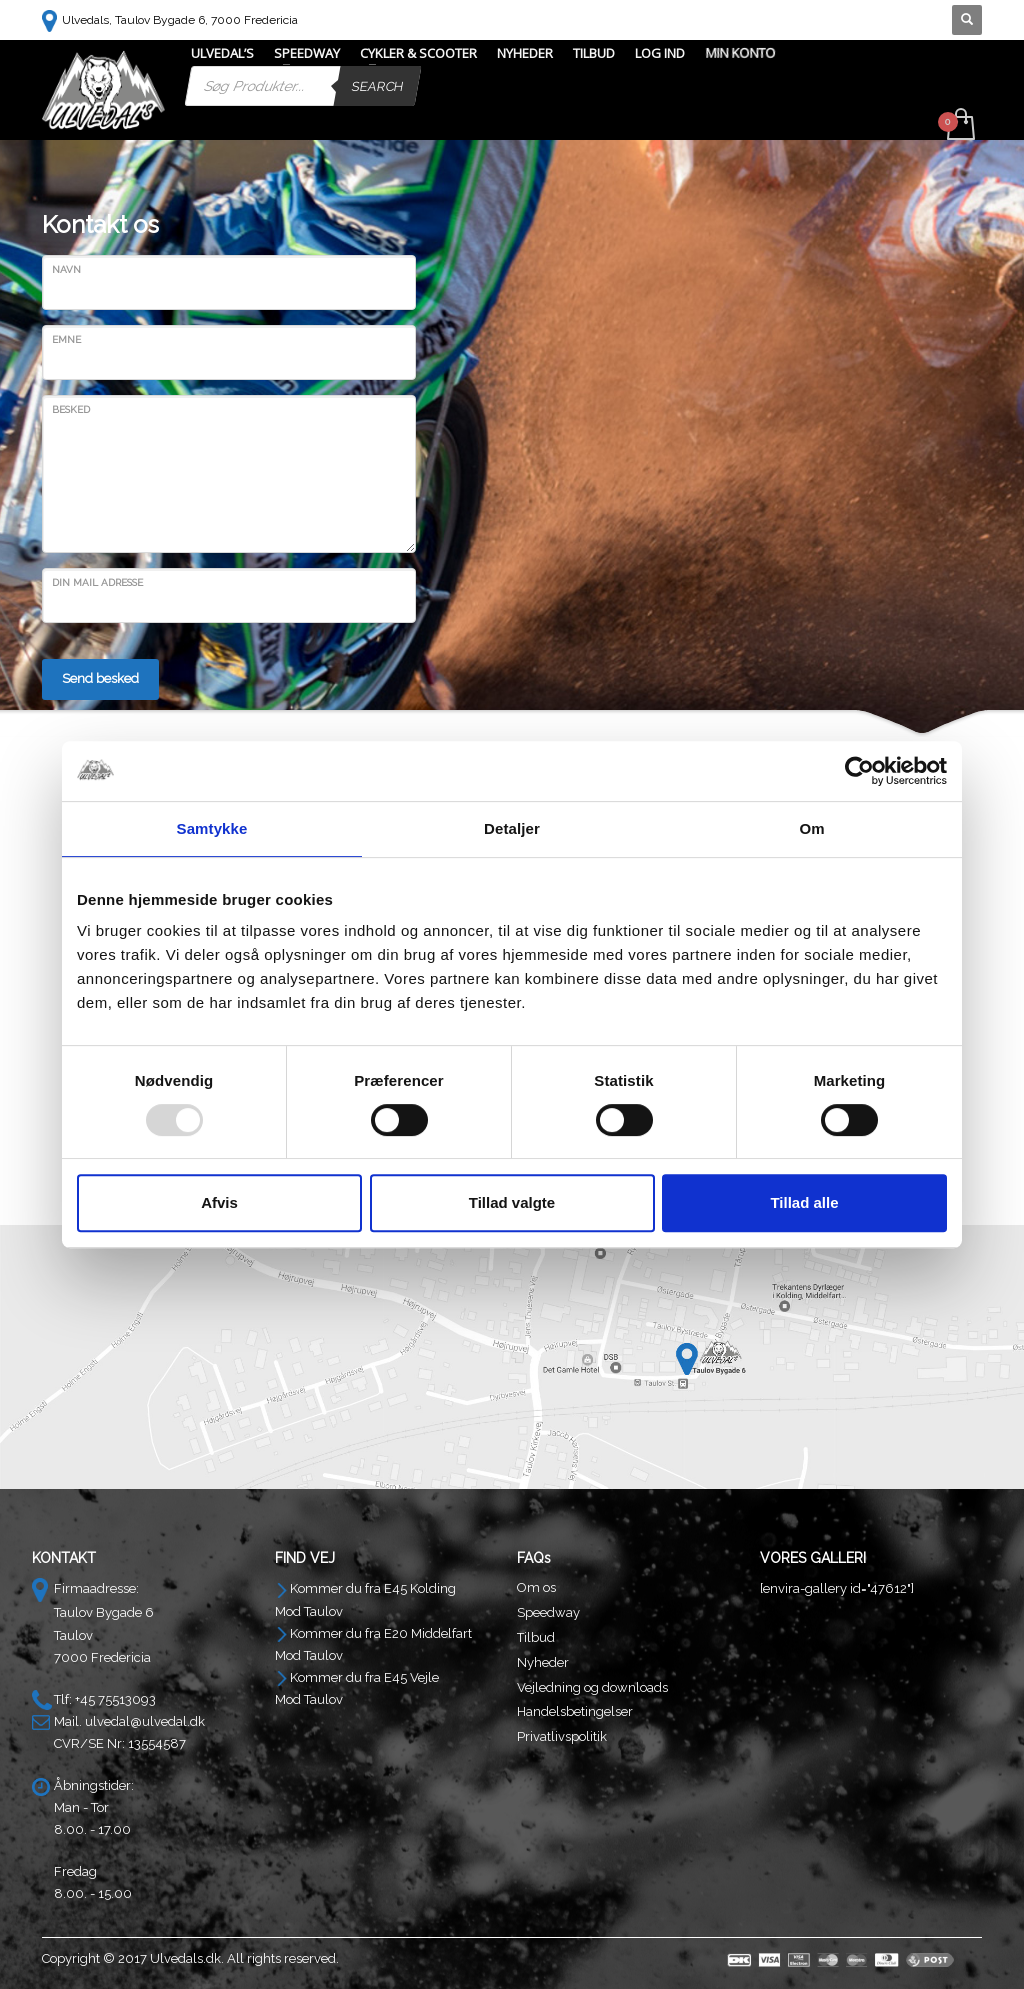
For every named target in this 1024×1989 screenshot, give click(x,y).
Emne (66, 339)
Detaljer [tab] (512, 828)
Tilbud (536, 1637)
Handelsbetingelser (575, 1711)
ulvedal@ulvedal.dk (145, 1721)
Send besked (100, 678)
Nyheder (543, 1662)
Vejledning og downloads (592, 1687)
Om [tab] (811, 828)
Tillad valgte (512, 1202)
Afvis (219, 1202)
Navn (66, 269)
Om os (536, 1587)
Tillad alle (804, 1202)
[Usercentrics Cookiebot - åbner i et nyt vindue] (859, 771)
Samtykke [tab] (212, 828)
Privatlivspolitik (562, 1736)
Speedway (548, 1612)
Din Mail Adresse (97, 582)
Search (378, 86)
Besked (71, 409)
